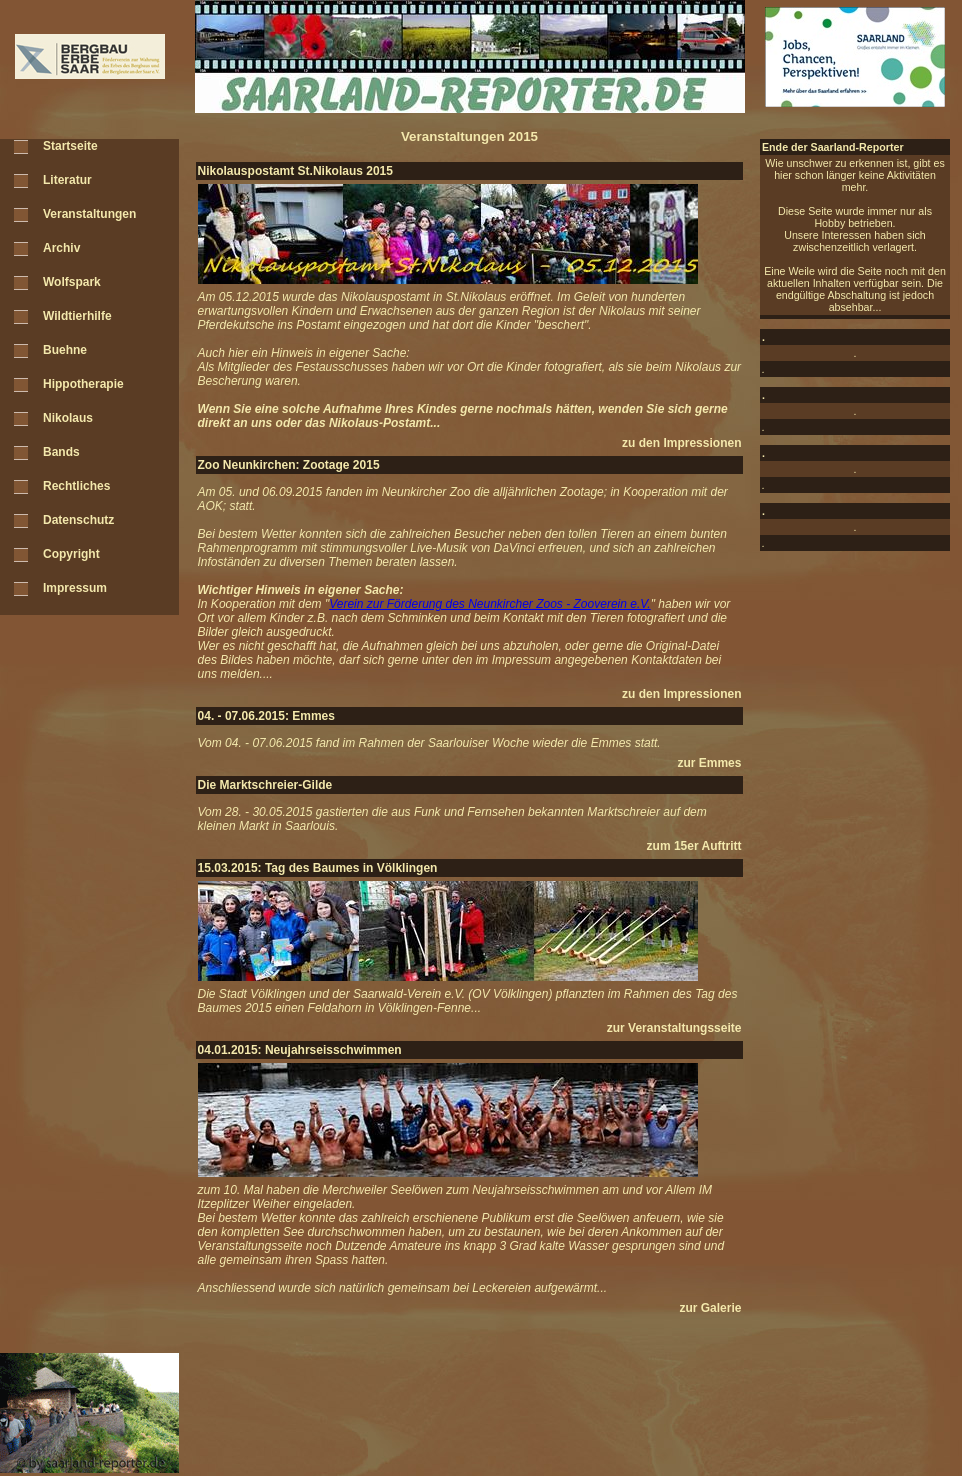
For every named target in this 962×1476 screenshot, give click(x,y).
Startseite (70, 146)
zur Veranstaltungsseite (674, 1028)
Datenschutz (78, 520)
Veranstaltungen (89, 214)
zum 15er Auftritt (694, 846)
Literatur (67, 180)
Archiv (61, 248)
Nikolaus (68, 418)
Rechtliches (76, 486)
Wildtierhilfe (77, 316)
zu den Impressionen (681, 443)
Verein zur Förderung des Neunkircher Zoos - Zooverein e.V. (489, 604)
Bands (61, 452)
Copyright (71, 554)
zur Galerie (710, 1308)
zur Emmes (709, 763)
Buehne (65, 350)
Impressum (75, 588)
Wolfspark (72, 282)
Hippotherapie (83, 384)
